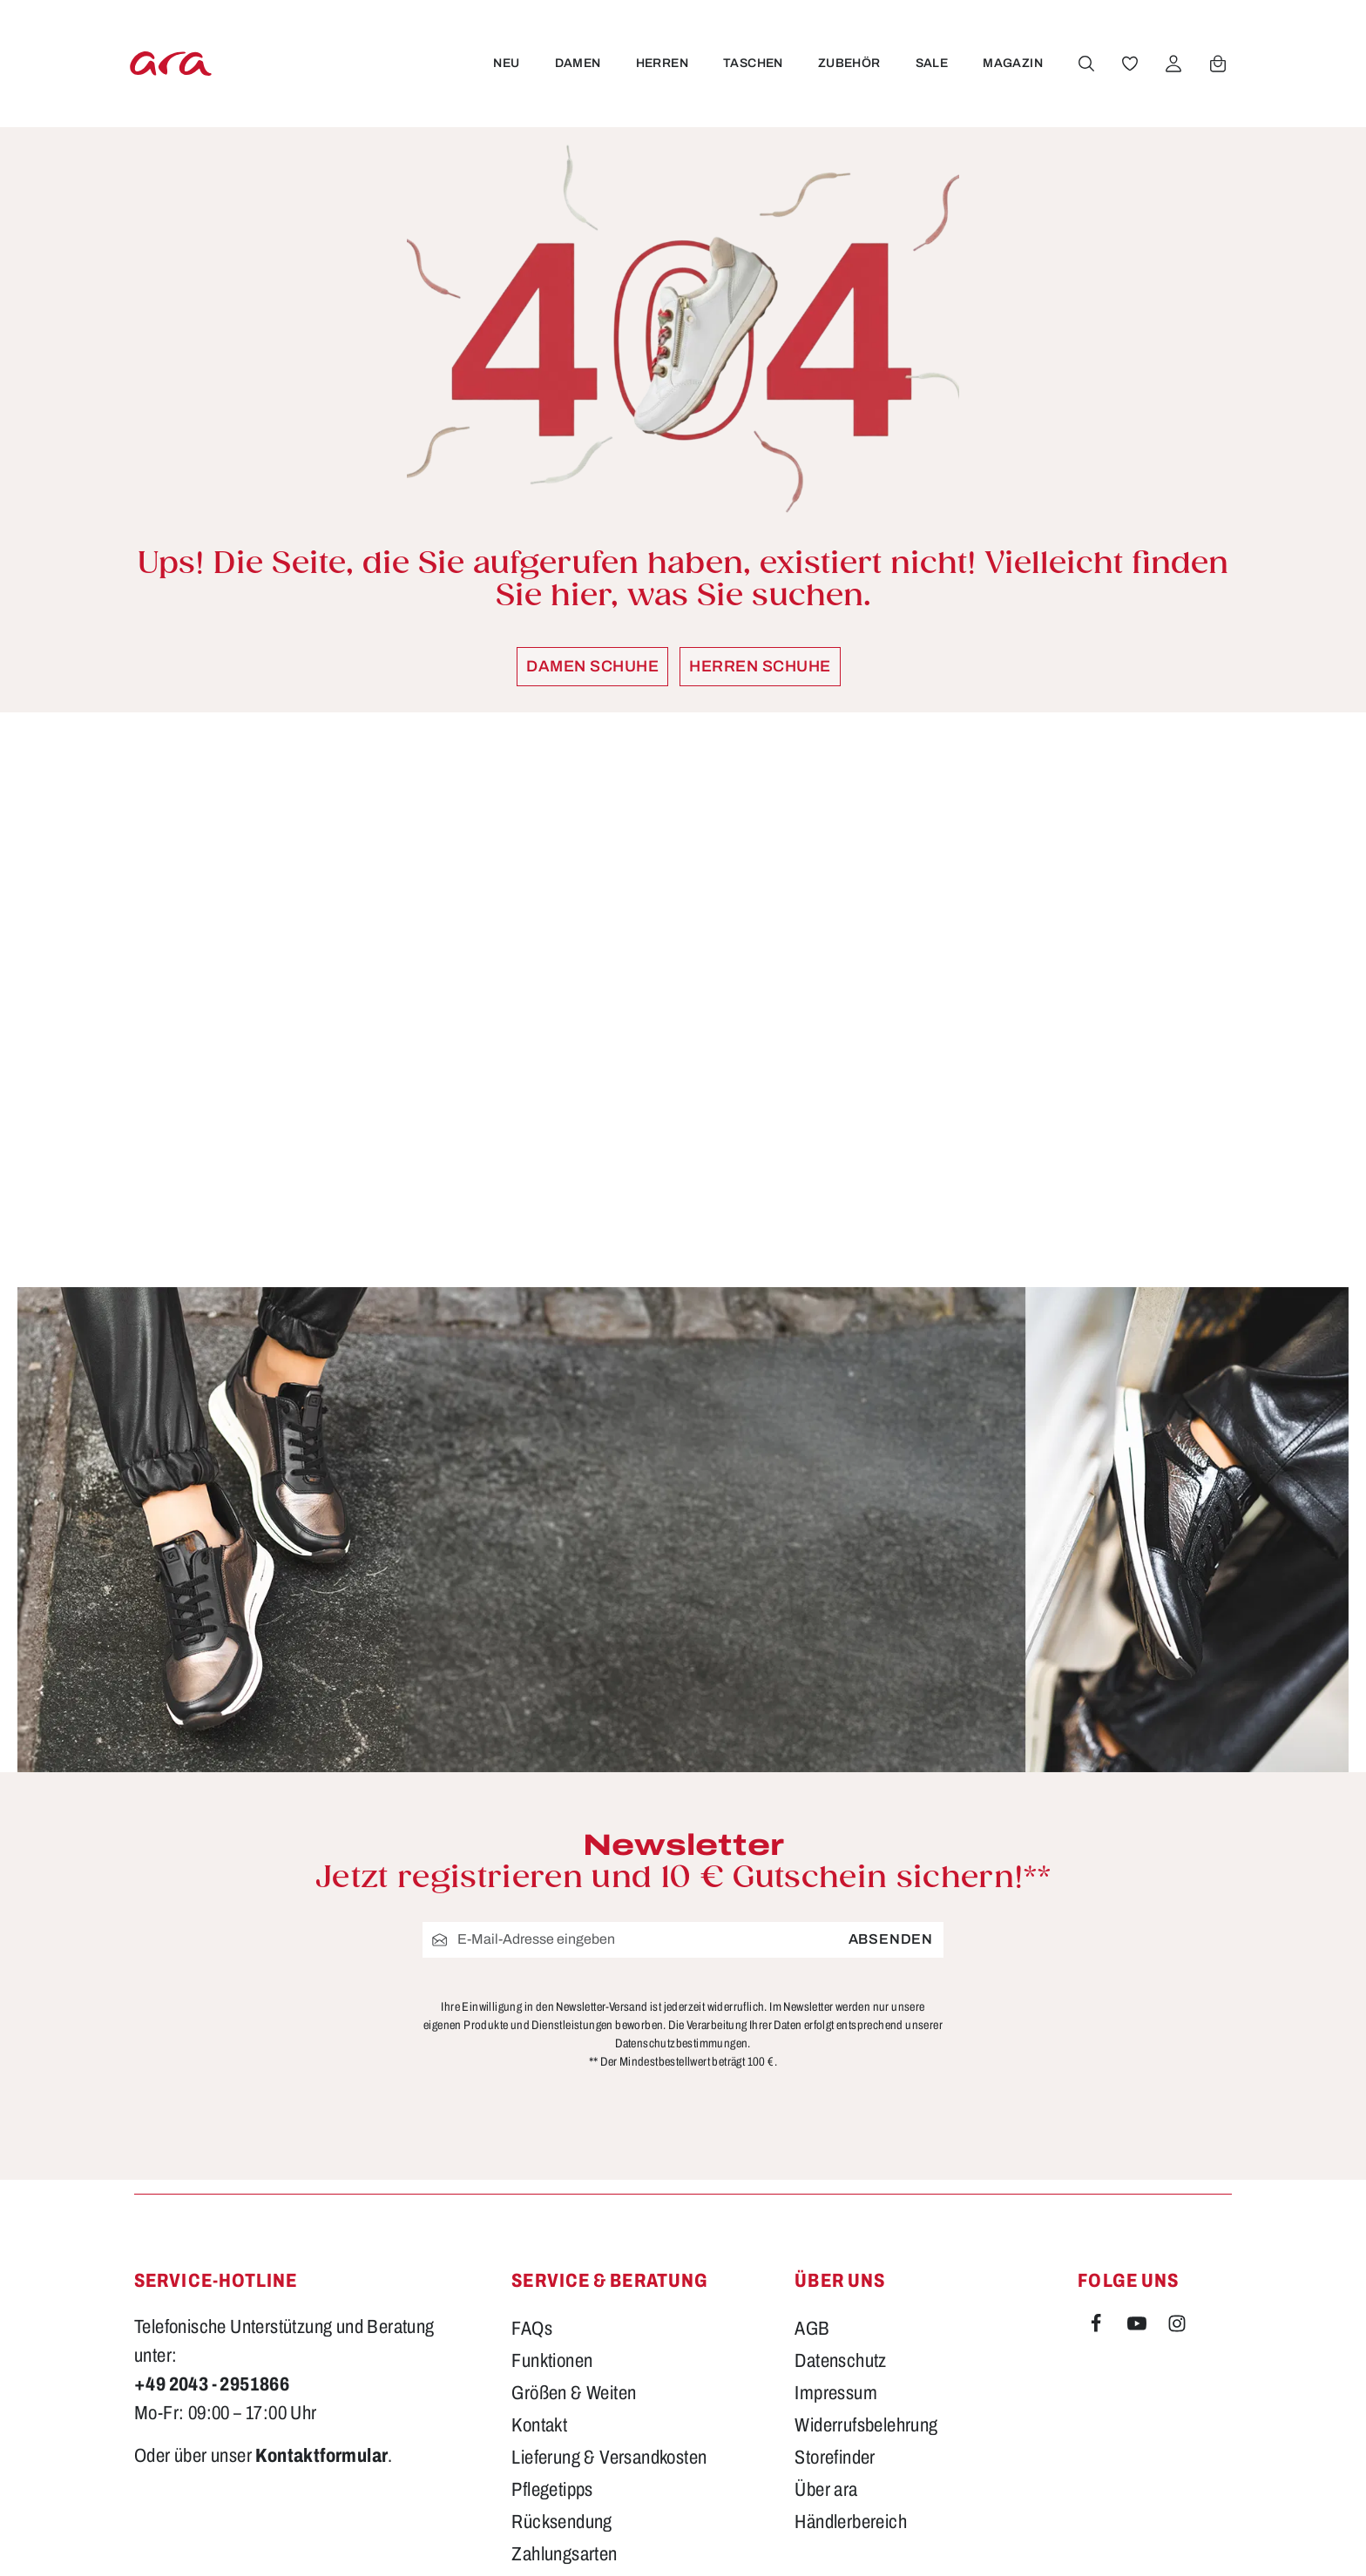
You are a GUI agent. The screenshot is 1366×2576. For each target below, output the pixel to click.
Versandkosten (898, 2537)
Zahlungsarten (564, 2352)
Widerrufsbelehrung (866, 2223)
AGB (812, 2126)
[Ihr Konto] (1171, 63)
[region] (683, 1000)
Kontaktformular (321, 2253)
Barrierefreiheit (565, 2384)
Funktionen (551, 2158)
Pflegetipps (551, 2287)
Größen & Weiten (573, 2191)
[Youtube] (1138, 2124)
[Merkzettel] (1128, 63)
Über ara (826, 2287)
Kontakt (539, 2223)
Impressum (836, 2191)
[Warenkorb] (1216, 63)
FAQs (531, 2126)
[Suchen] (1084, 63)
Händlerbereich (851, 2320)
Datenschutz (840, 2158)
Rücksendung (561, 2320)
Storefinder (835, 2255)
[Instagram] (1177, 2124)
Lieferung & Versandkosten (609, 2255)
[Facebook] (1097, 2124)
